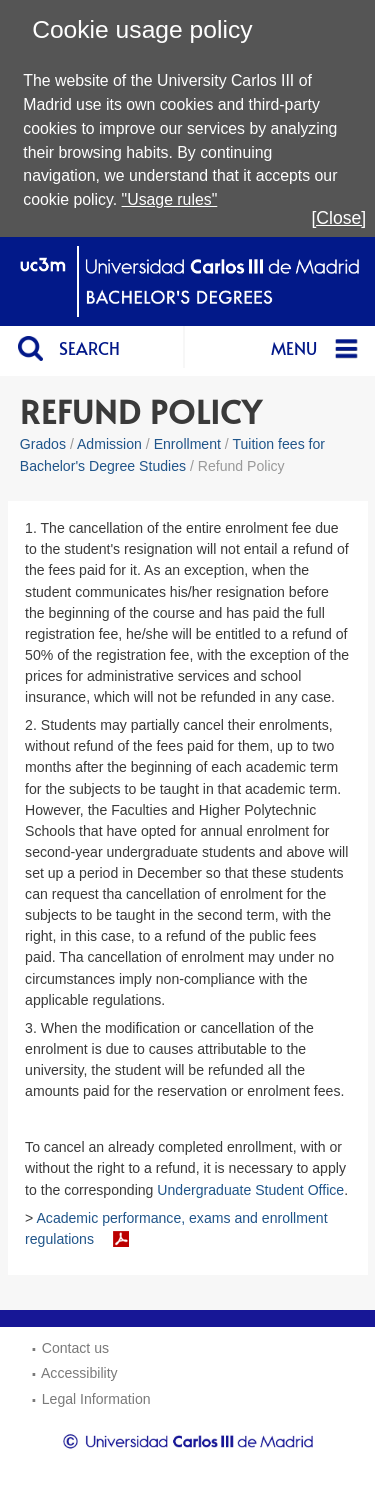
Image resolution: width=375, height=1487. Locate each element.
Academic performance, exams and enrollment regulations (176, 1228)
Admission (109, 444)
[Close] (338, 218)
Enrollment (187, 444)
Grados (43, 444)
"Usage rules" (170, 199)
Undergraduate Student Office (250, 1190)
